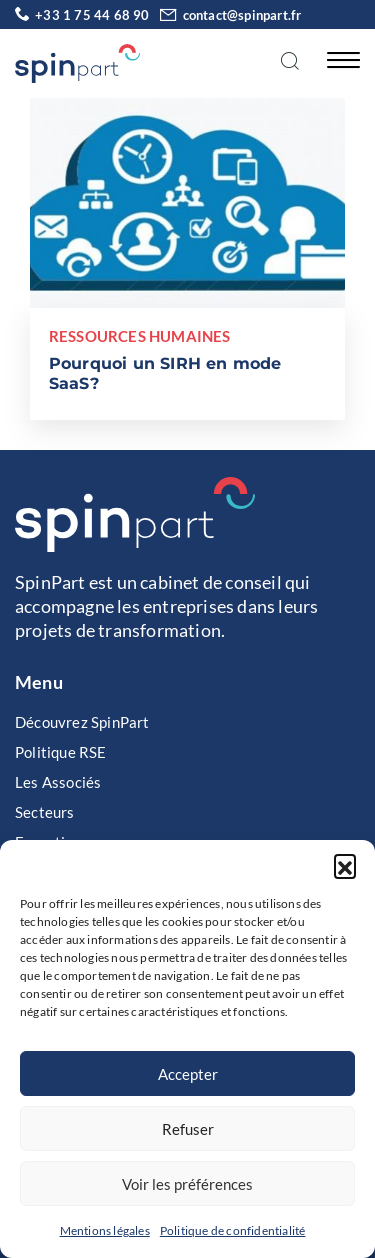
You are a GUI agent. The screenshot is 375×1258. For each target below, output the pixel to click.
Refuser (188, 1129)
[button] (345, 865)
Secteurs (45, 812)
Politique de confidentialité (233, 1230)
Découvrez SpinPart (82, 722)
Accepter (188, 1074)
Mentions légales (105, 1230)
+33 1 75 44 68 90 (82, 15)
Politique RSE (61, 752)
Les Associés (58, 782)
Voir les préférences (187, 1184)
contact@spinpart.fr (227, 15)
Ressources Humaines (140, 336)
